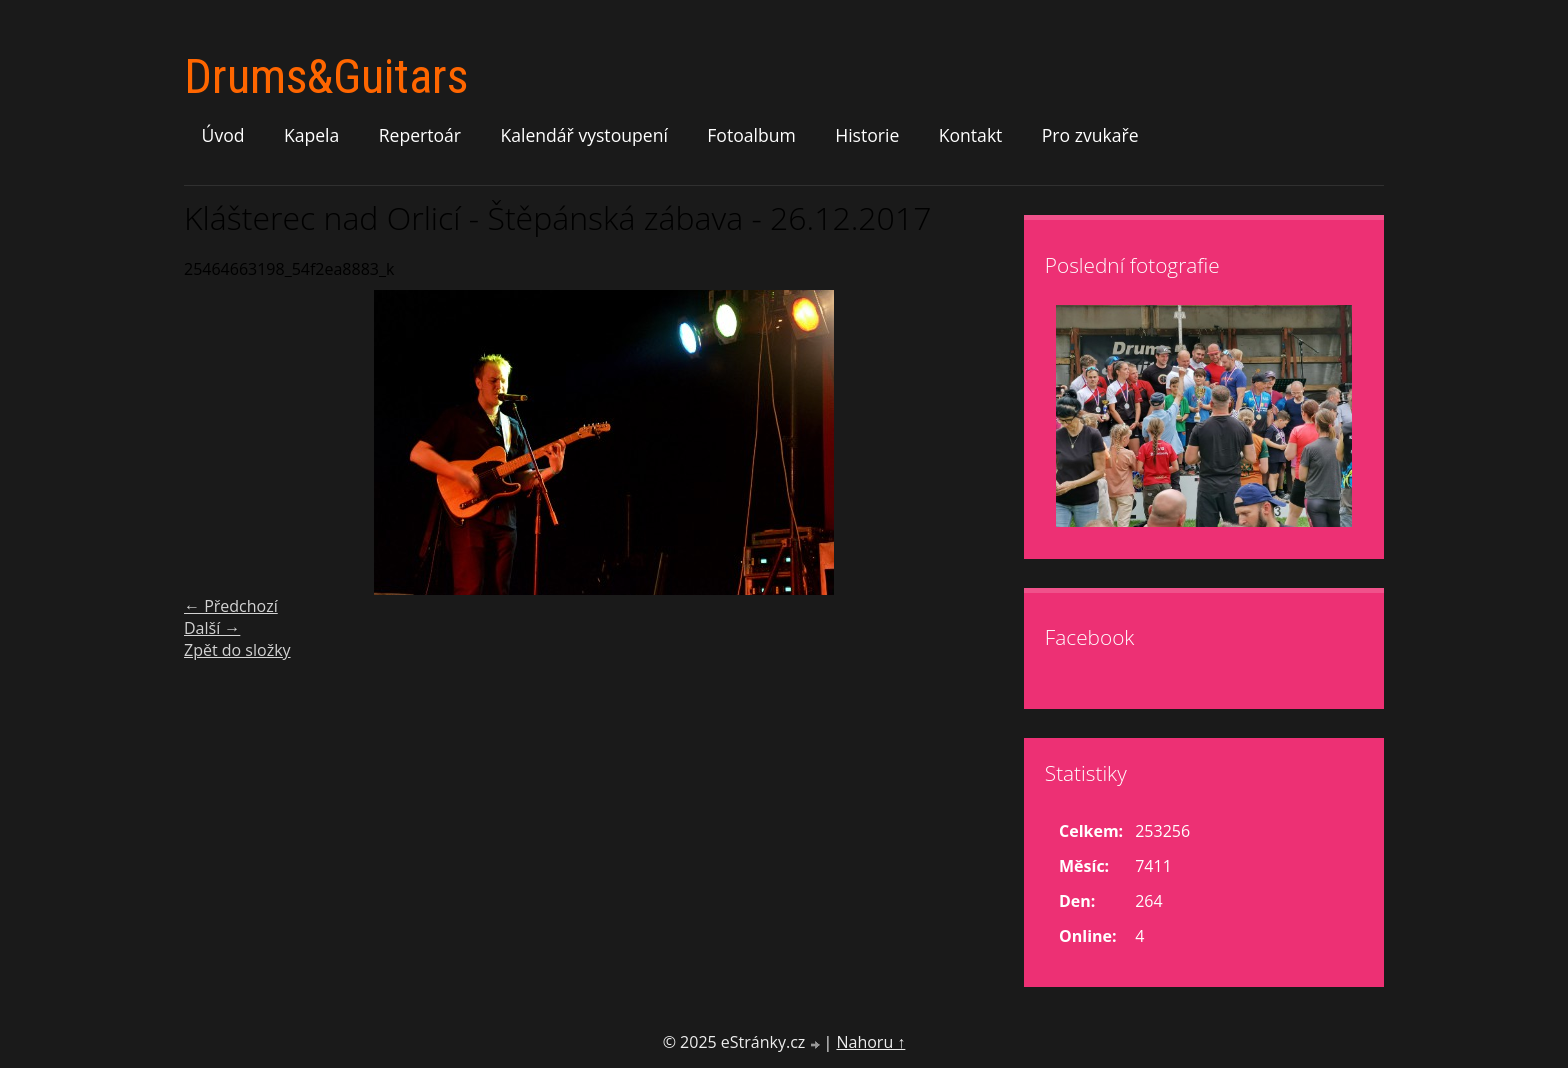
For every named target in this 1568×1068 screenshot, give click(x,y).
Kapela (311, 135)
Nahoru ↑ (870, 1042)
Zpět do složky (237, 650)
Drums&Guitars (326, 76)
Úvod (223, 135)
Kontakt (971, 135)
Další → (212, 628)
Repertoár (420, 135)
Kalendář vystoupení (583, 135)
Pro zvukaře (1090, 135)
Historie (867, 135)
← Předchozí (231, 606)
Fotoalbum (751, 135)
